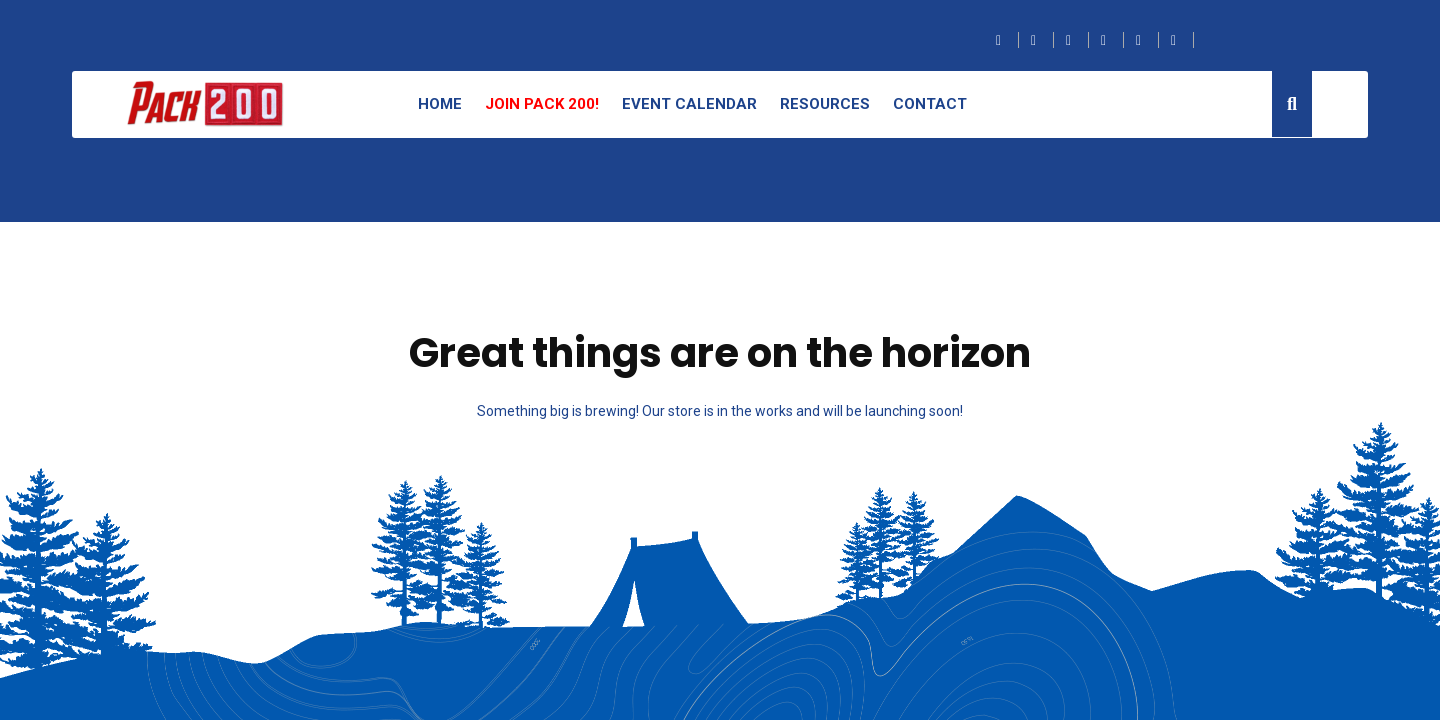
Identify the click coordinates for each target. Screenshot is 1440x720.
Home (440, 104)
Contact (930, 104)
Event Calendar (689, 104)
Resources (825, 104)
